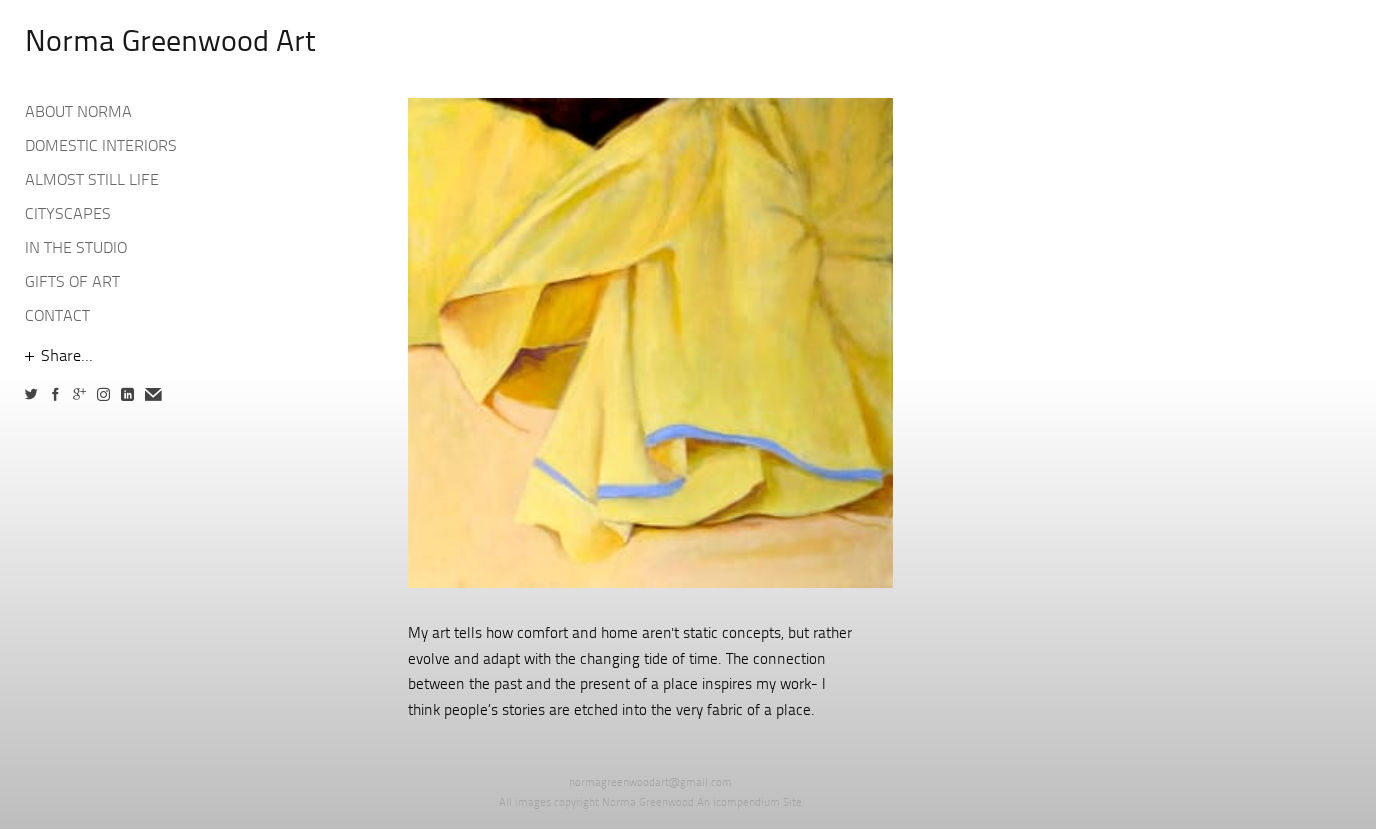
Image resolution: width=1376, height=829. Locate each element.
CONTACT (57, 317)
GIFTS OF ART (72, 283)
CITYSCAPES (68, 215)
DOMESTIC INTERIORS (101, 147)
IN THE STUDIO (76, 249)
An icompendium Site (749, 803)
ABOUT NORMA (78, 113)
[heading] (75, 44)
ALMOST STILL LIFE (92, 181)
